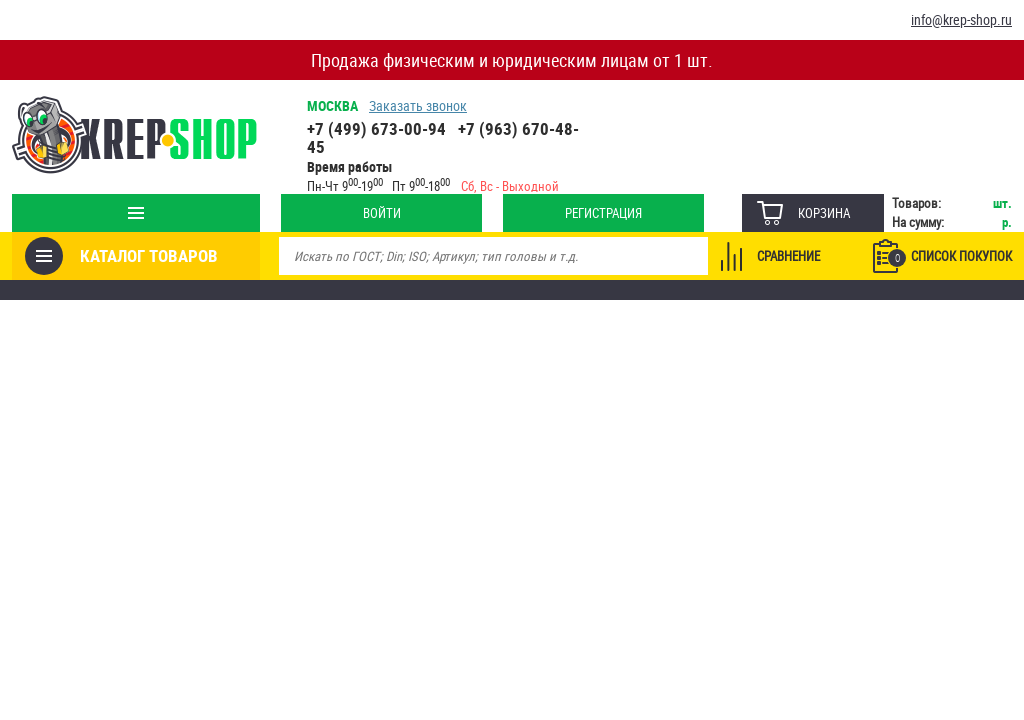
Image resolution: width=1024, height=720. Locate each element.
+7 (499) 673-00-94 (376, 128)
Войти (382, 213)
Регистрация (603, 213)
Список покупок (950, 257)
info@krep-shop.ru (961, 19)
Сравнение (788, 256)
